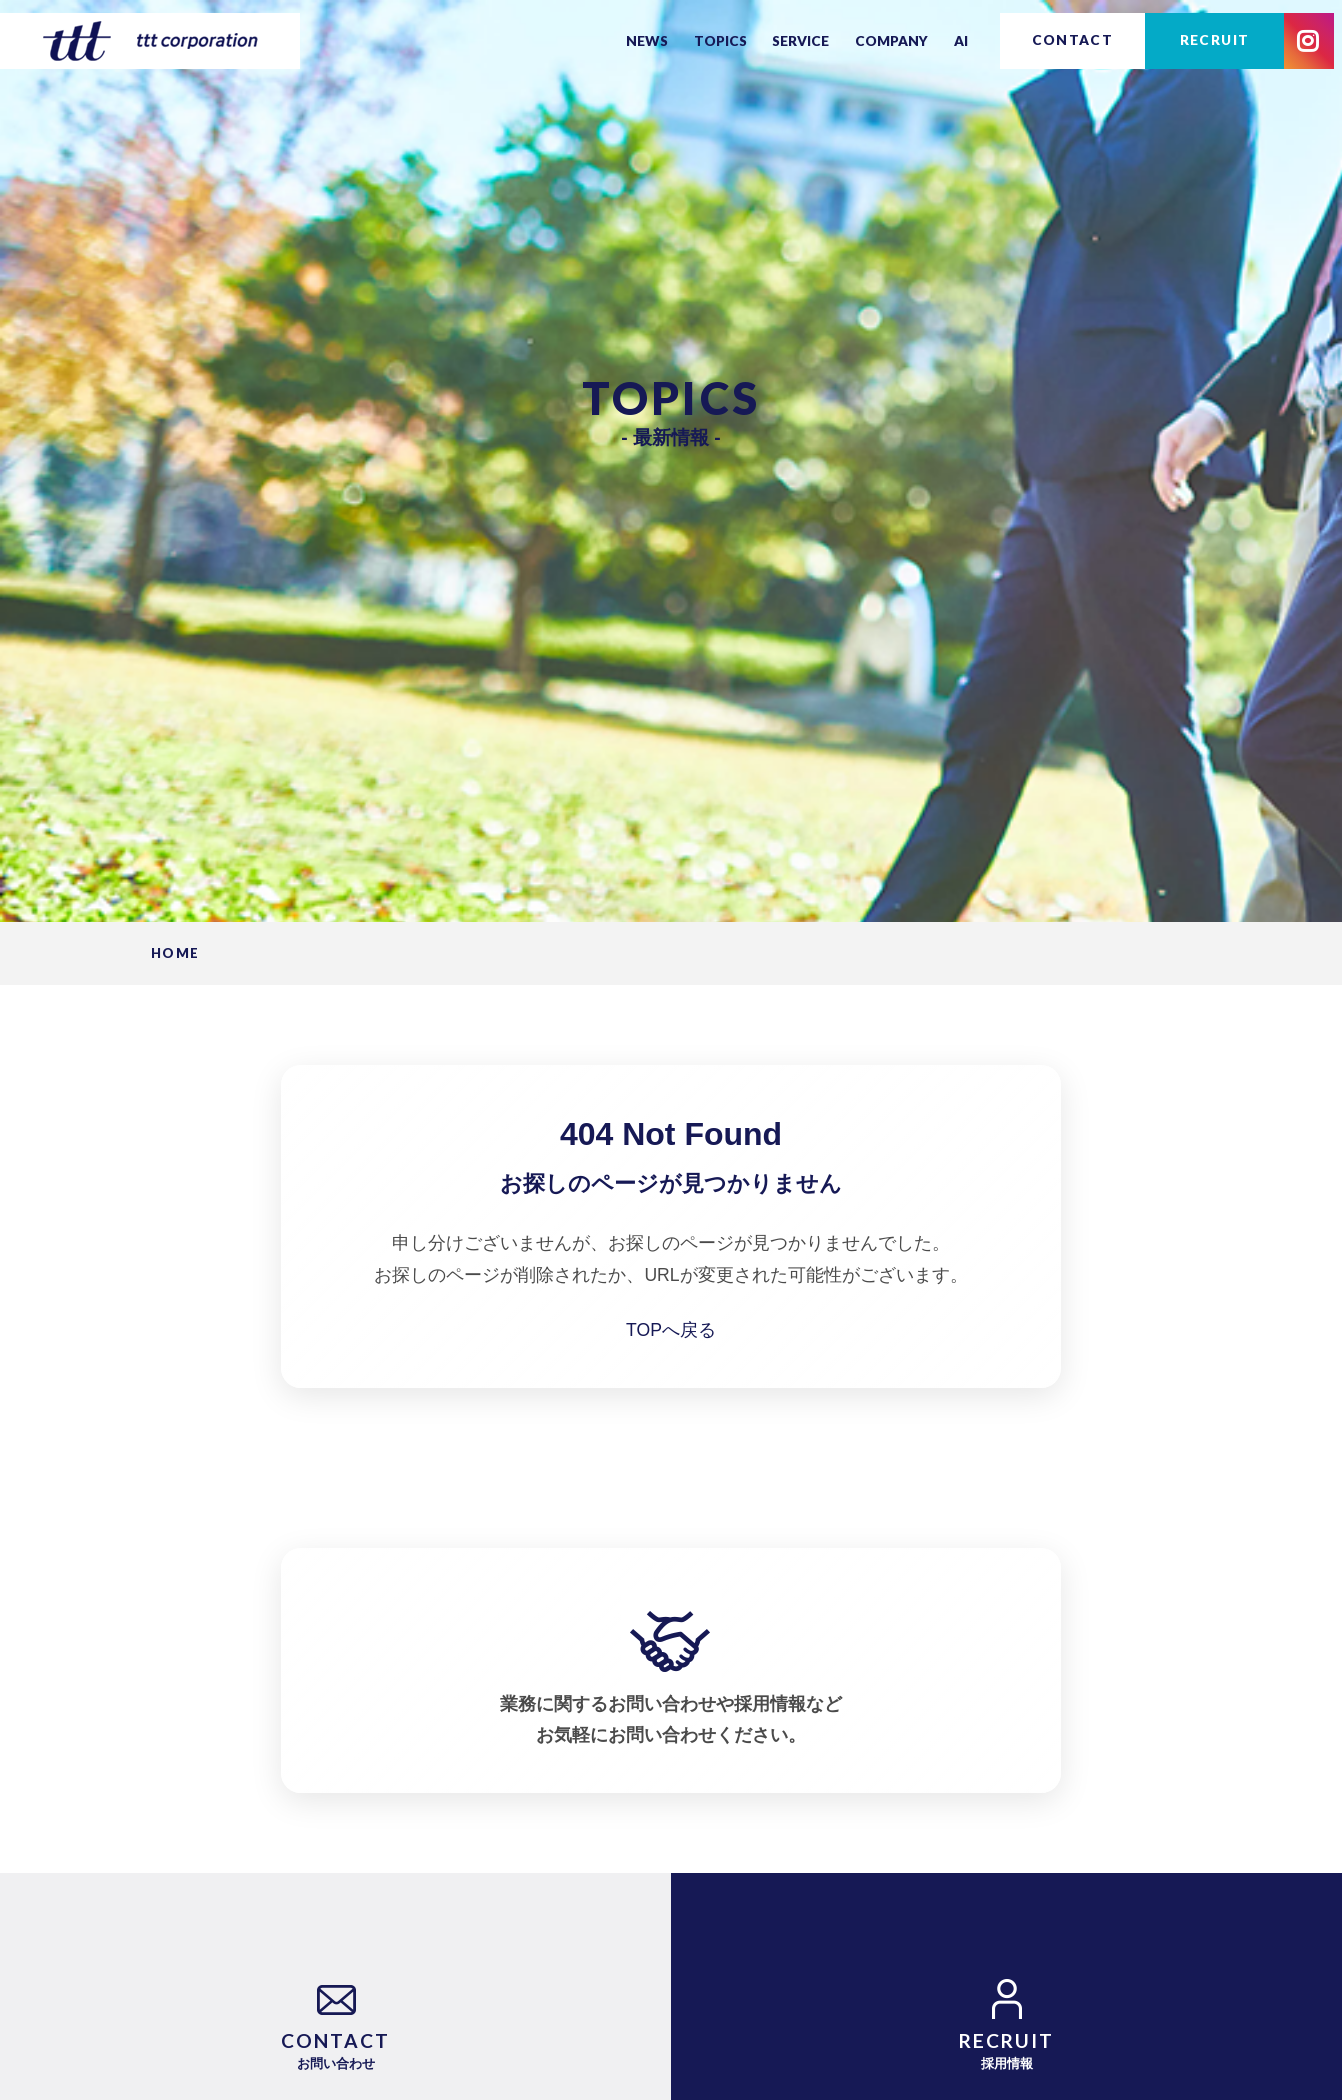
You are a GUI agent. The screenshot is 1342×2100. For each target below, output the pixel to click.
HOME (175, 953)
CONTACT (1073, 40)
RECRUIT (1215, 40)
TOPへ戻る (671, 1330)
